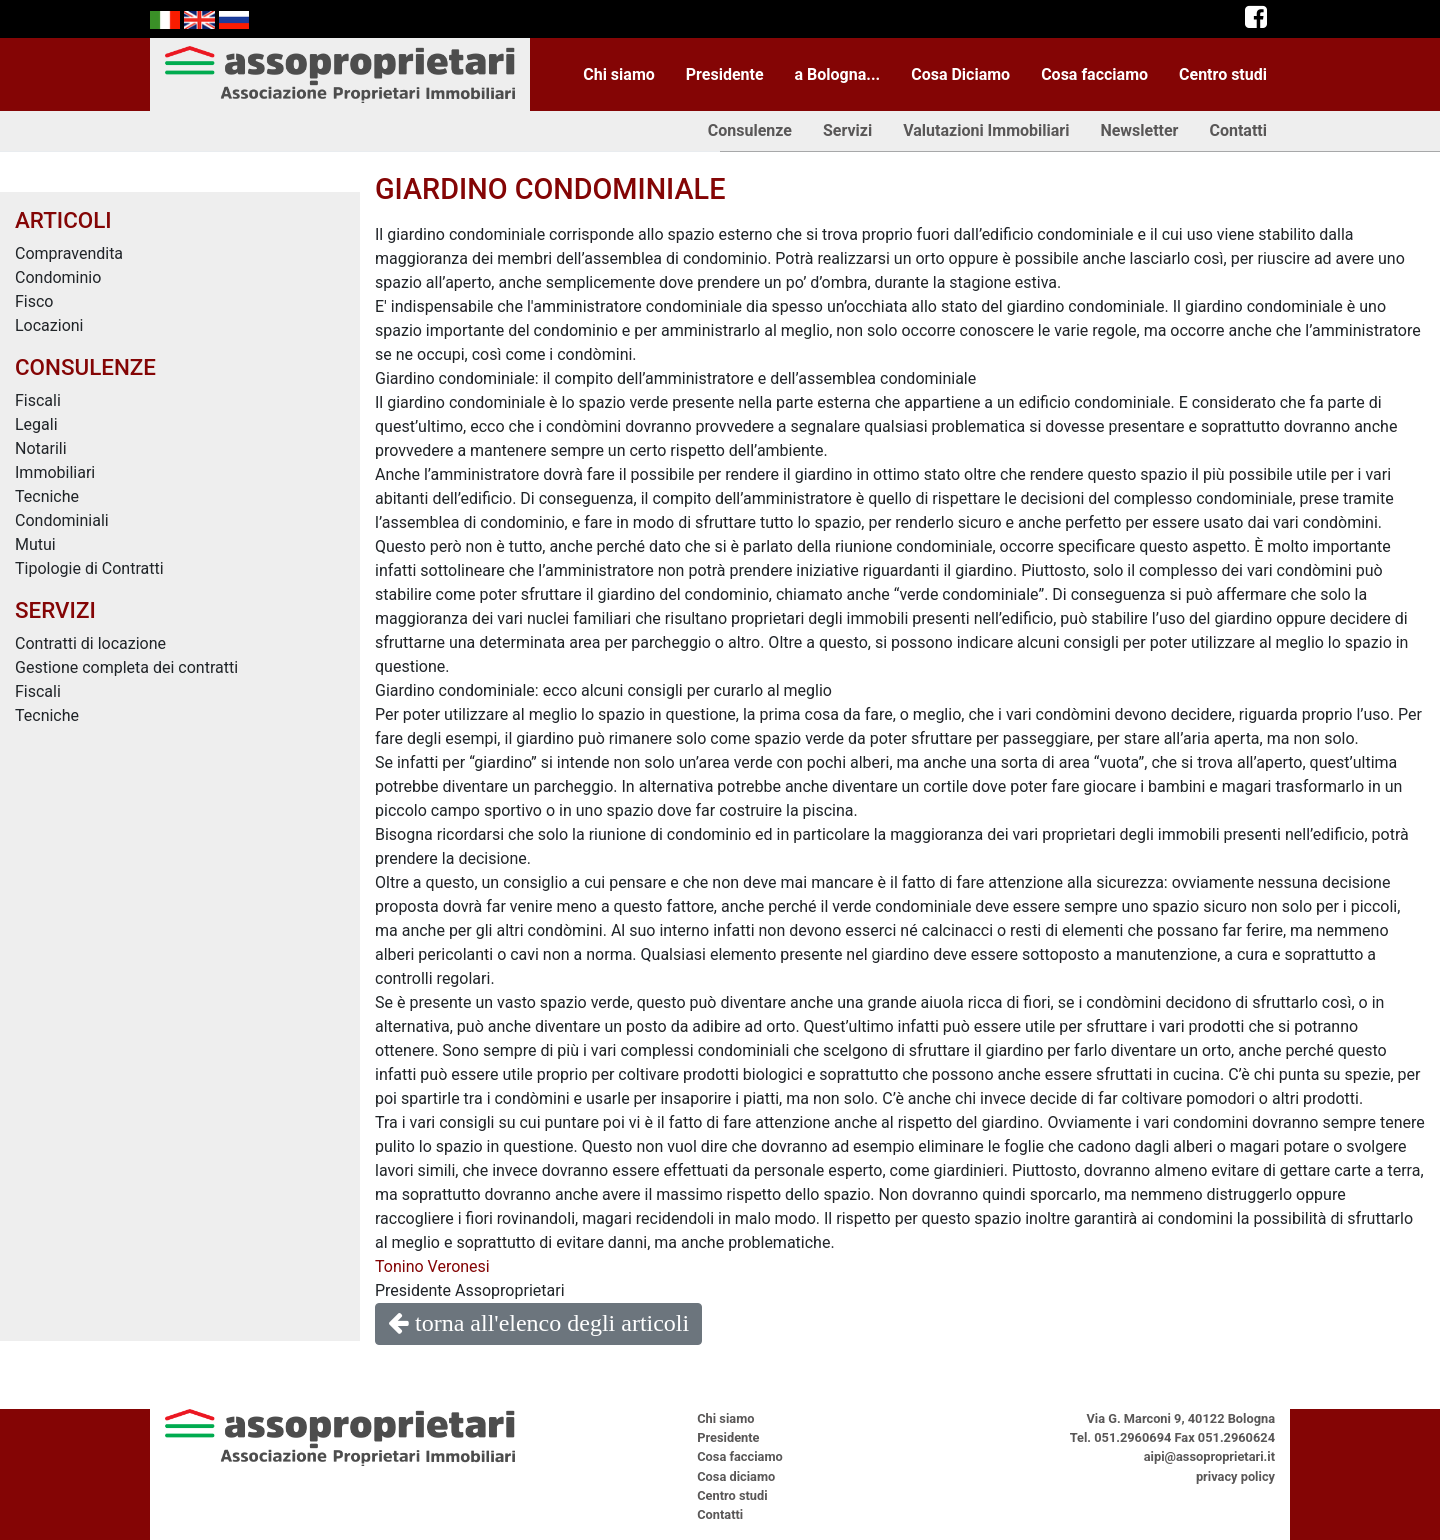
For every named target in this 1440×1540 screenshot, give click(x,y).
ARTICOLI (63, 220)
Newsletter (1139, 130)
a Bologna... (838, 74)
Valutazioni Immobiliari (986, 130)
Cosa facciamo (1094, 74)
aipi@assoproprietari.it (1209, 1456)
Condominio (58, 277)
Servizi (847, 130)
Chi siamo (619, 74)
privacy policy (1235, 1476)
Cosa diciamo (736, 1476)
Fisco (34, 301)
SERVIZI (55, 610)
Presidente (725, 74)
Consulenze (750, 130)
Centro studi (1223, 74)
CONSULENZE (85, 367)
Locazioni (49, 325)
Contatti (1238, 130)
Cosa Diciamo (960, 74)
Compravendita (69, 253)
